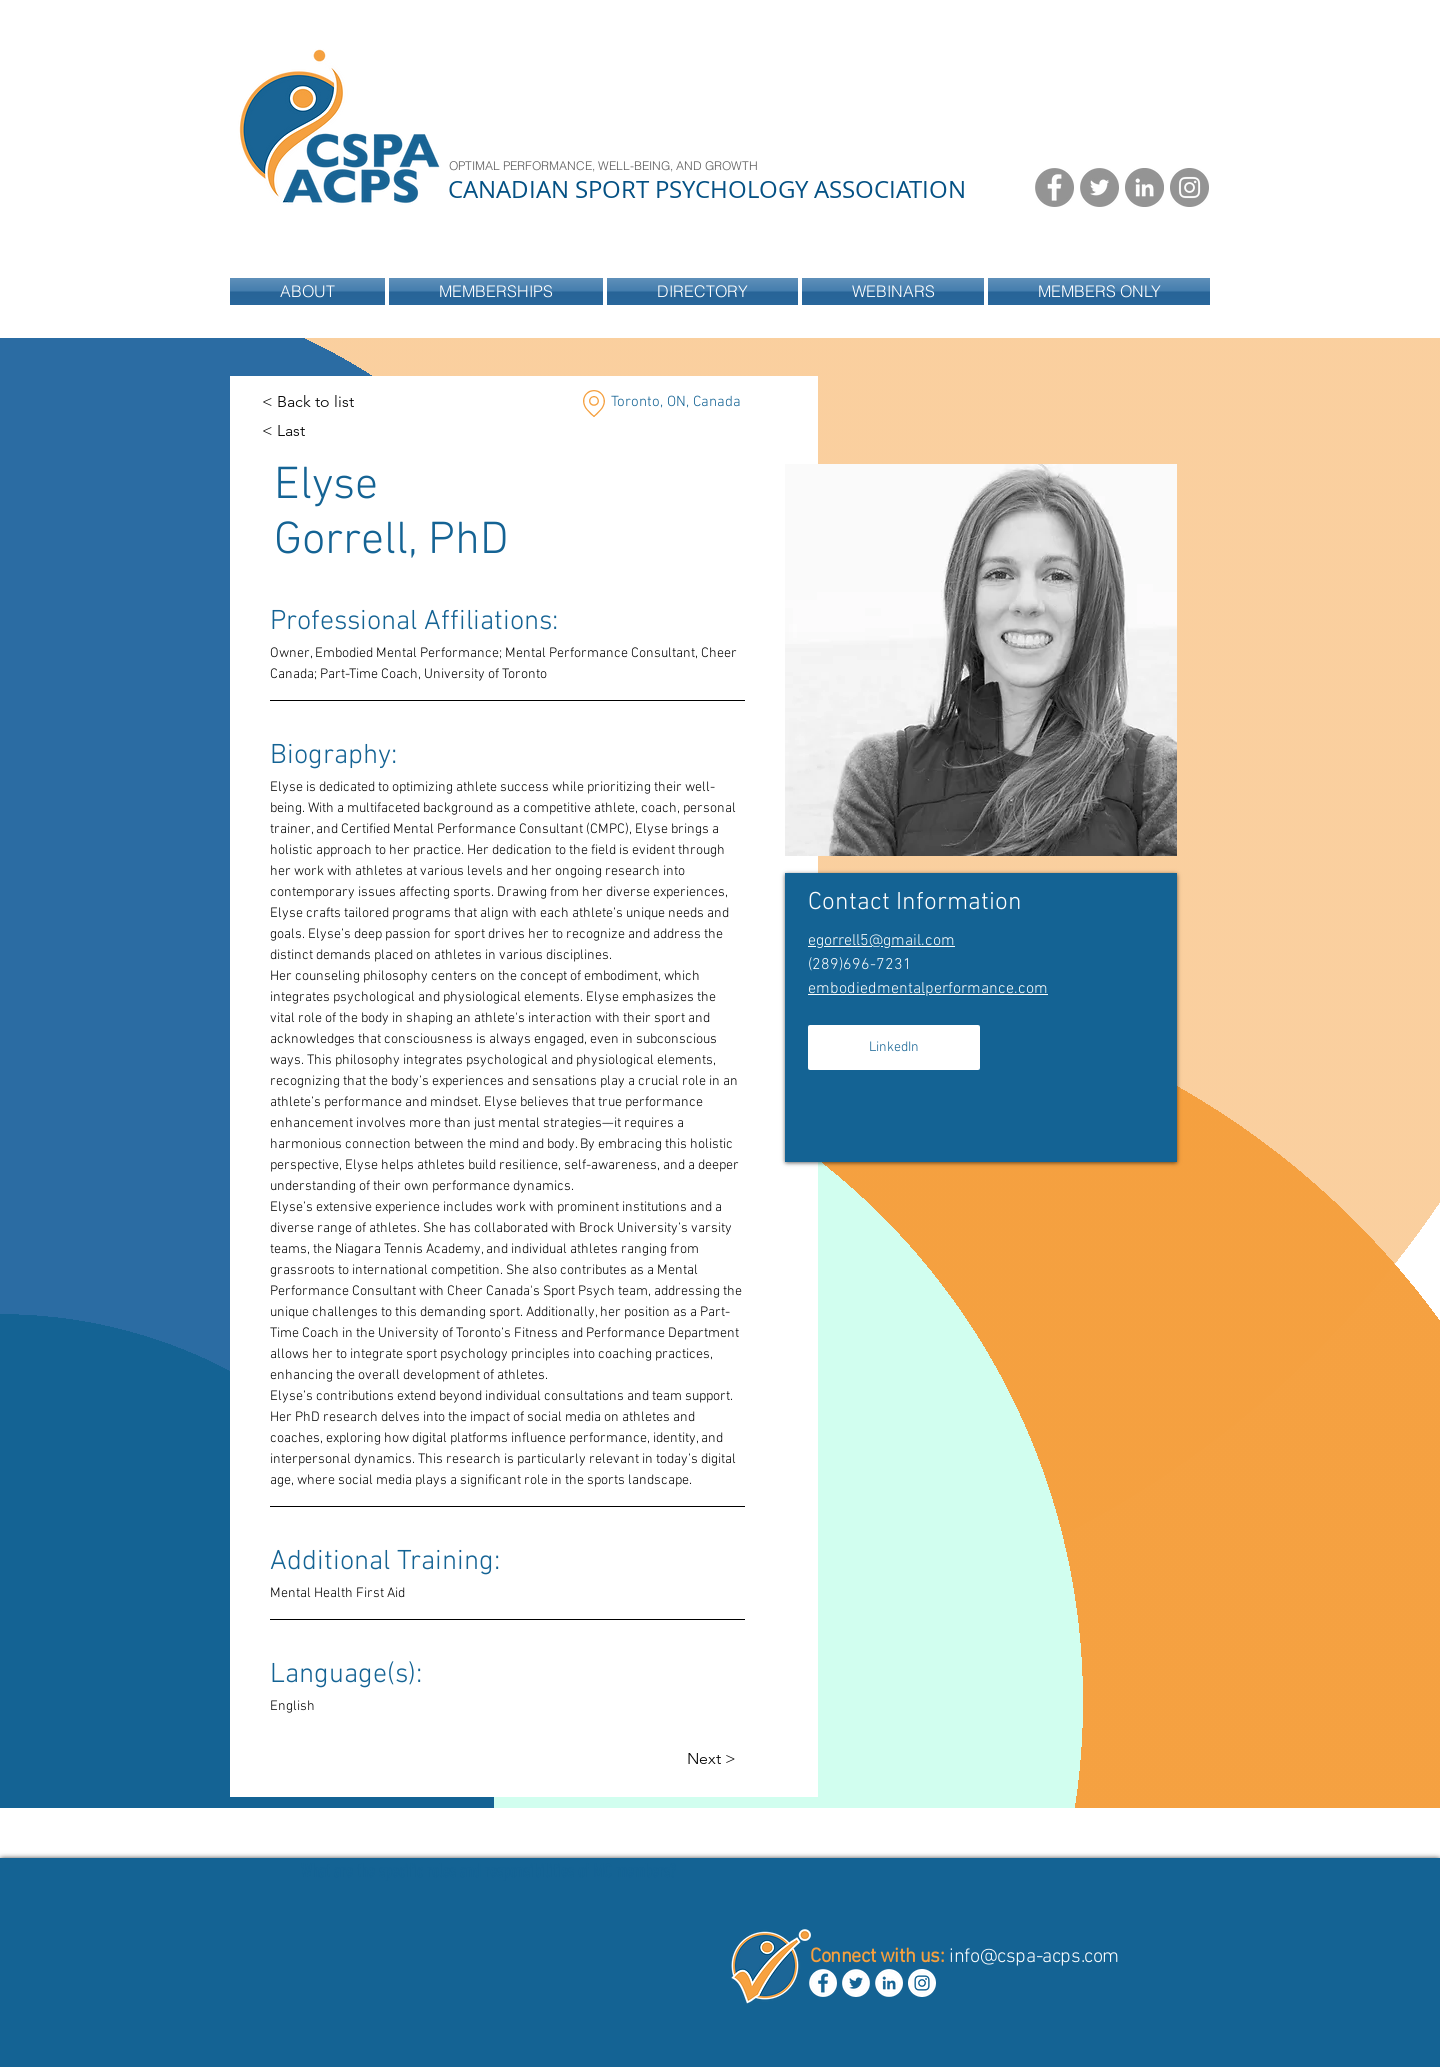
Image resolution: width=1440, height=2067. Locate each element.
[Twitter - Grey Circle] (1099, 187)
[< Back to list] (308, 402)
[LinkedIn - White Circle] (889, 1983)
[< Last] (301, 431)
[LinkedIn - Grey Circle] (1144, 187)
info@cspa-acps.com (1034, 1957)
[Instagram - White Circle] (922, 1983)
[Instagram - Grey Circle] (1189, 187)
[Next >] (726, 1759)
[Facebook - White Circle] (823, 1983)
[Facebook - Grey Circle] (1054, 187)
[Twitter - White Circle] (856, 1983)
